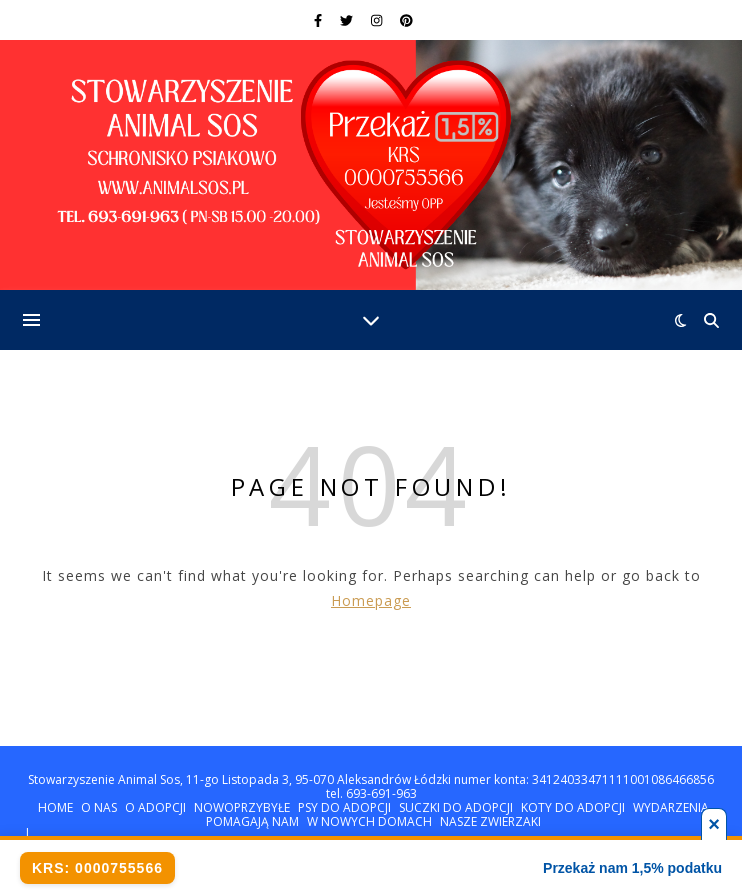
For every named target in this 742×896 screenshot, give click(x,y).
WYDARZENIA (671, 807)
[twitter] (348, 20)
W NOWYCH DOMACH (369, 821)
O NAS (99, 807)
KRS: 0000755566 (97, 868)
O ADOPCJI (155, 807)
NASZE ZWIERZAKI (490, 821)
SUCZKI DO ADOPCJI (456, 807)
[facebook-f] (319, 20)
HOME (55, 807)
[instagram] (378, 20)
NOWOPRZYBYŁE (242, 807)
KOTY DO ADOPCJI (573, 807)
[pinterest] (406, 20)
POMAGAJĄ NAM (252, 821)
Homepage (371, 600)
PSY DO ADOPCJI (344, 807)
